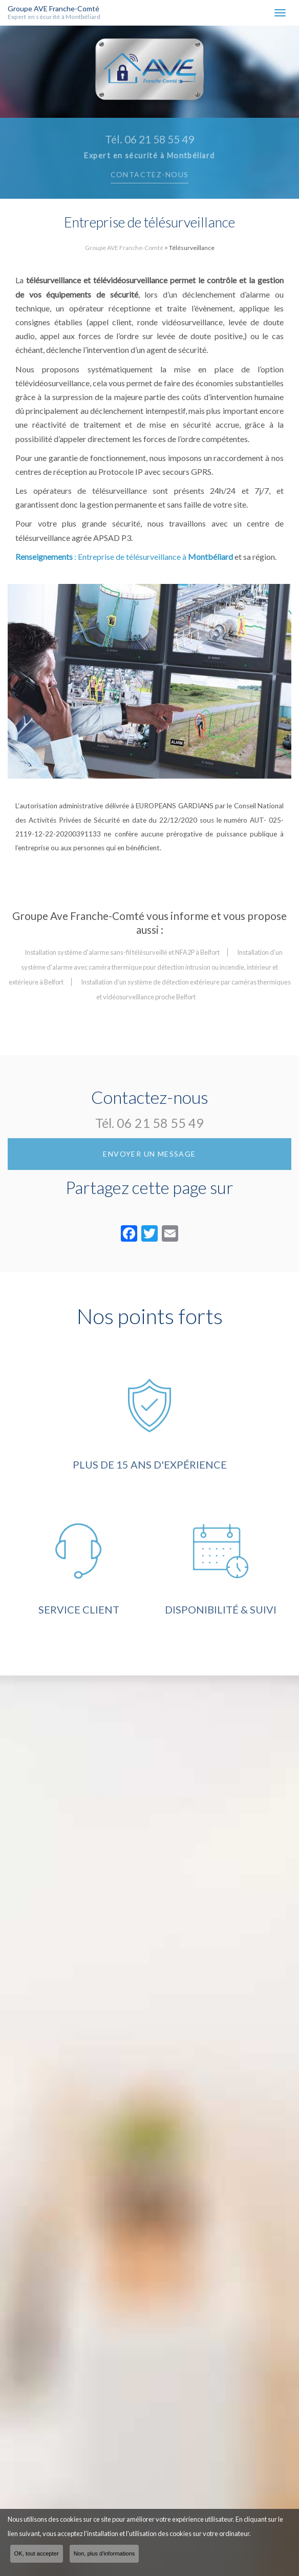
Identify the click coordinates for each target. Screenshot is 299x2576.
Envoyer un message (149, 1153)
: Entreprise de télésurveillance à (124, 556)
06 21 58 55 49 (160, 1122)
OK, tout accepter (36, 2553)
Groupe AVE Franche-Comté (65, 12)
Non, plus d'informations (104, 2553)
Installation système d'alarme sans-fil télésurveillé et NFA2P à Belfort (122, 952)
